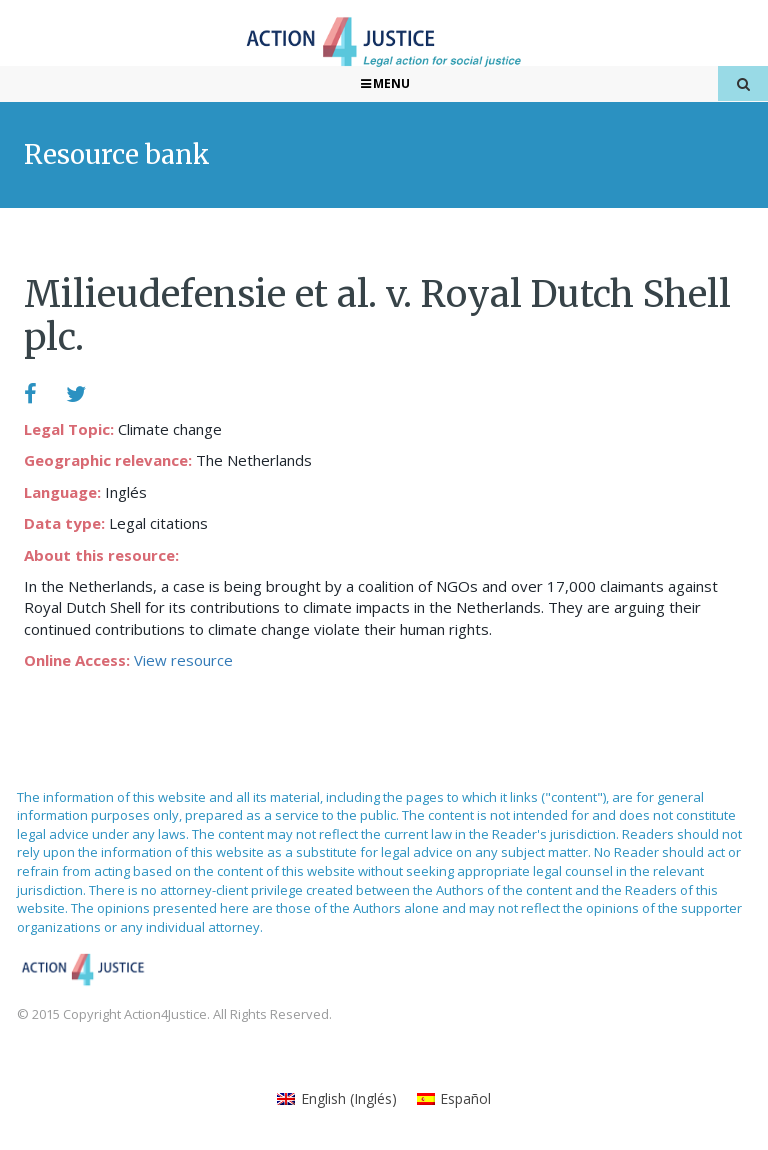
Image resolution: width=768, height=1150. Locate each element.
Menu (384, 83)
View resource (183, 660)
